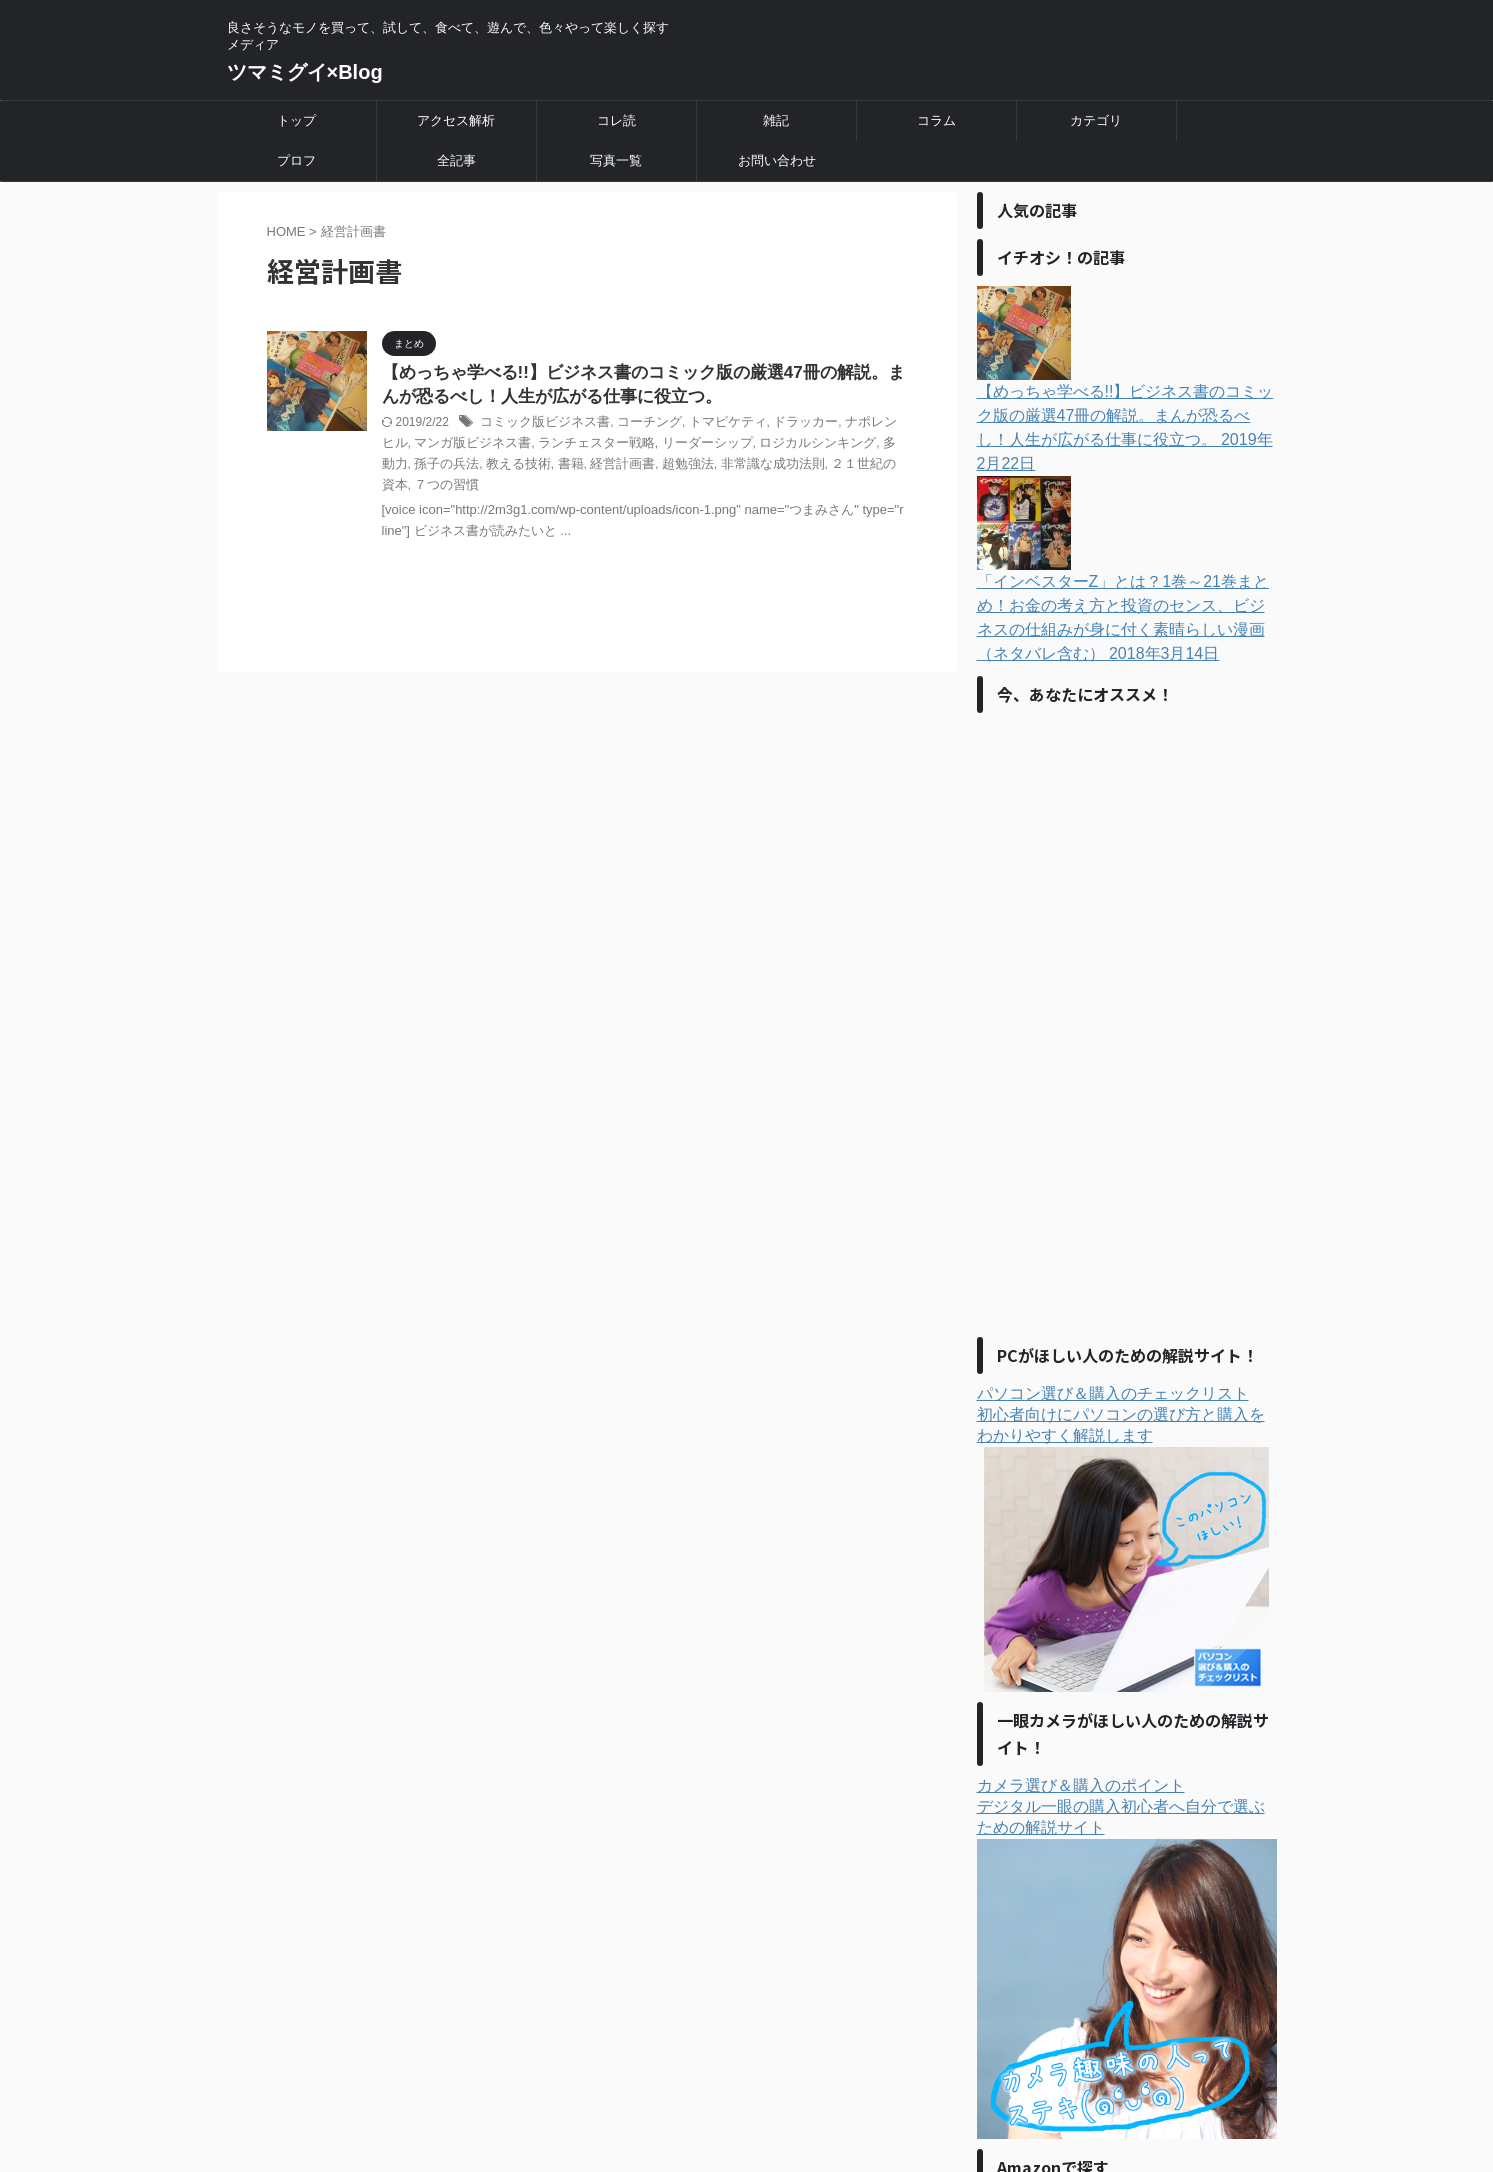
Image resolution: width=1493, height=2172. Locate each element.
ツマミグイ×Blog (305, 72)
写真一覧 (616, 160)
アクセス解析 (456, 120)
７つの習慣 (854, 467)
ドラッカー (782, 426)
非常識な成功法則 (679, 467)
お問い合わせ (777, 160)
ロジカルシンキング (756, 447)
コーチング (637, 426)
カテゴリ (1096, 120)
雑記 (776, 120)
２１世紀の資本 (776, 467)
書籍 (491, 467)
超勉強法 (600, 467)
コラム (936, 120)
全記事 (456, 160)
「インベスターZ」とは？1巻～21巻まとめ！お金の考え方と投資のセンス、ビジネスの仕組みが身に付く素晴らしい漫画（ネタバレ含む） (1127, 545)
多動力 (834, 447)
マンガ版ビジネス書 (436, 447)
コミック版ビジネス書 (540, 426)
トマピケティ (710, 426)
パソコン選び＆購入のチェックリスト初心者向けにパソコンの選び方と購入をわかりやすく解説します (1123, 1514)
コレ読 (616, 120)
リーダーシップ (653, 447)
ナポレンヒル (855, 426)
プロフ (296, 160)
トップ (296, 120)
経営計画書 (540, 467)
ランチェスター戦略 (550, 447)
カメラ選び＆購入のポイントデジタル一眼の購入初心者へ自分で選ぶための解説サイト (1127, 1934)
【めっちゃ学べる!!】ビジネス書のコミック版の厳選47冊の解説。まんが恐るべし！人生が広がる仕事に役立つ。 (1127, 367)
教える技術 (442, 467)
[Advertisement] (1127, 999)
